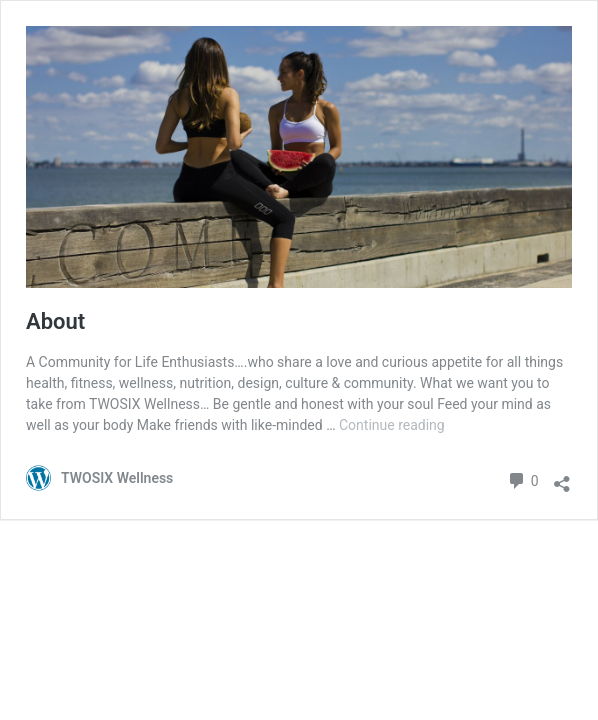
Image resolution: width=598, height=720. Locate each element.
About (55, 321)
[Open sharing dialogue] (562, 479)
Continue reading (392, 425)
